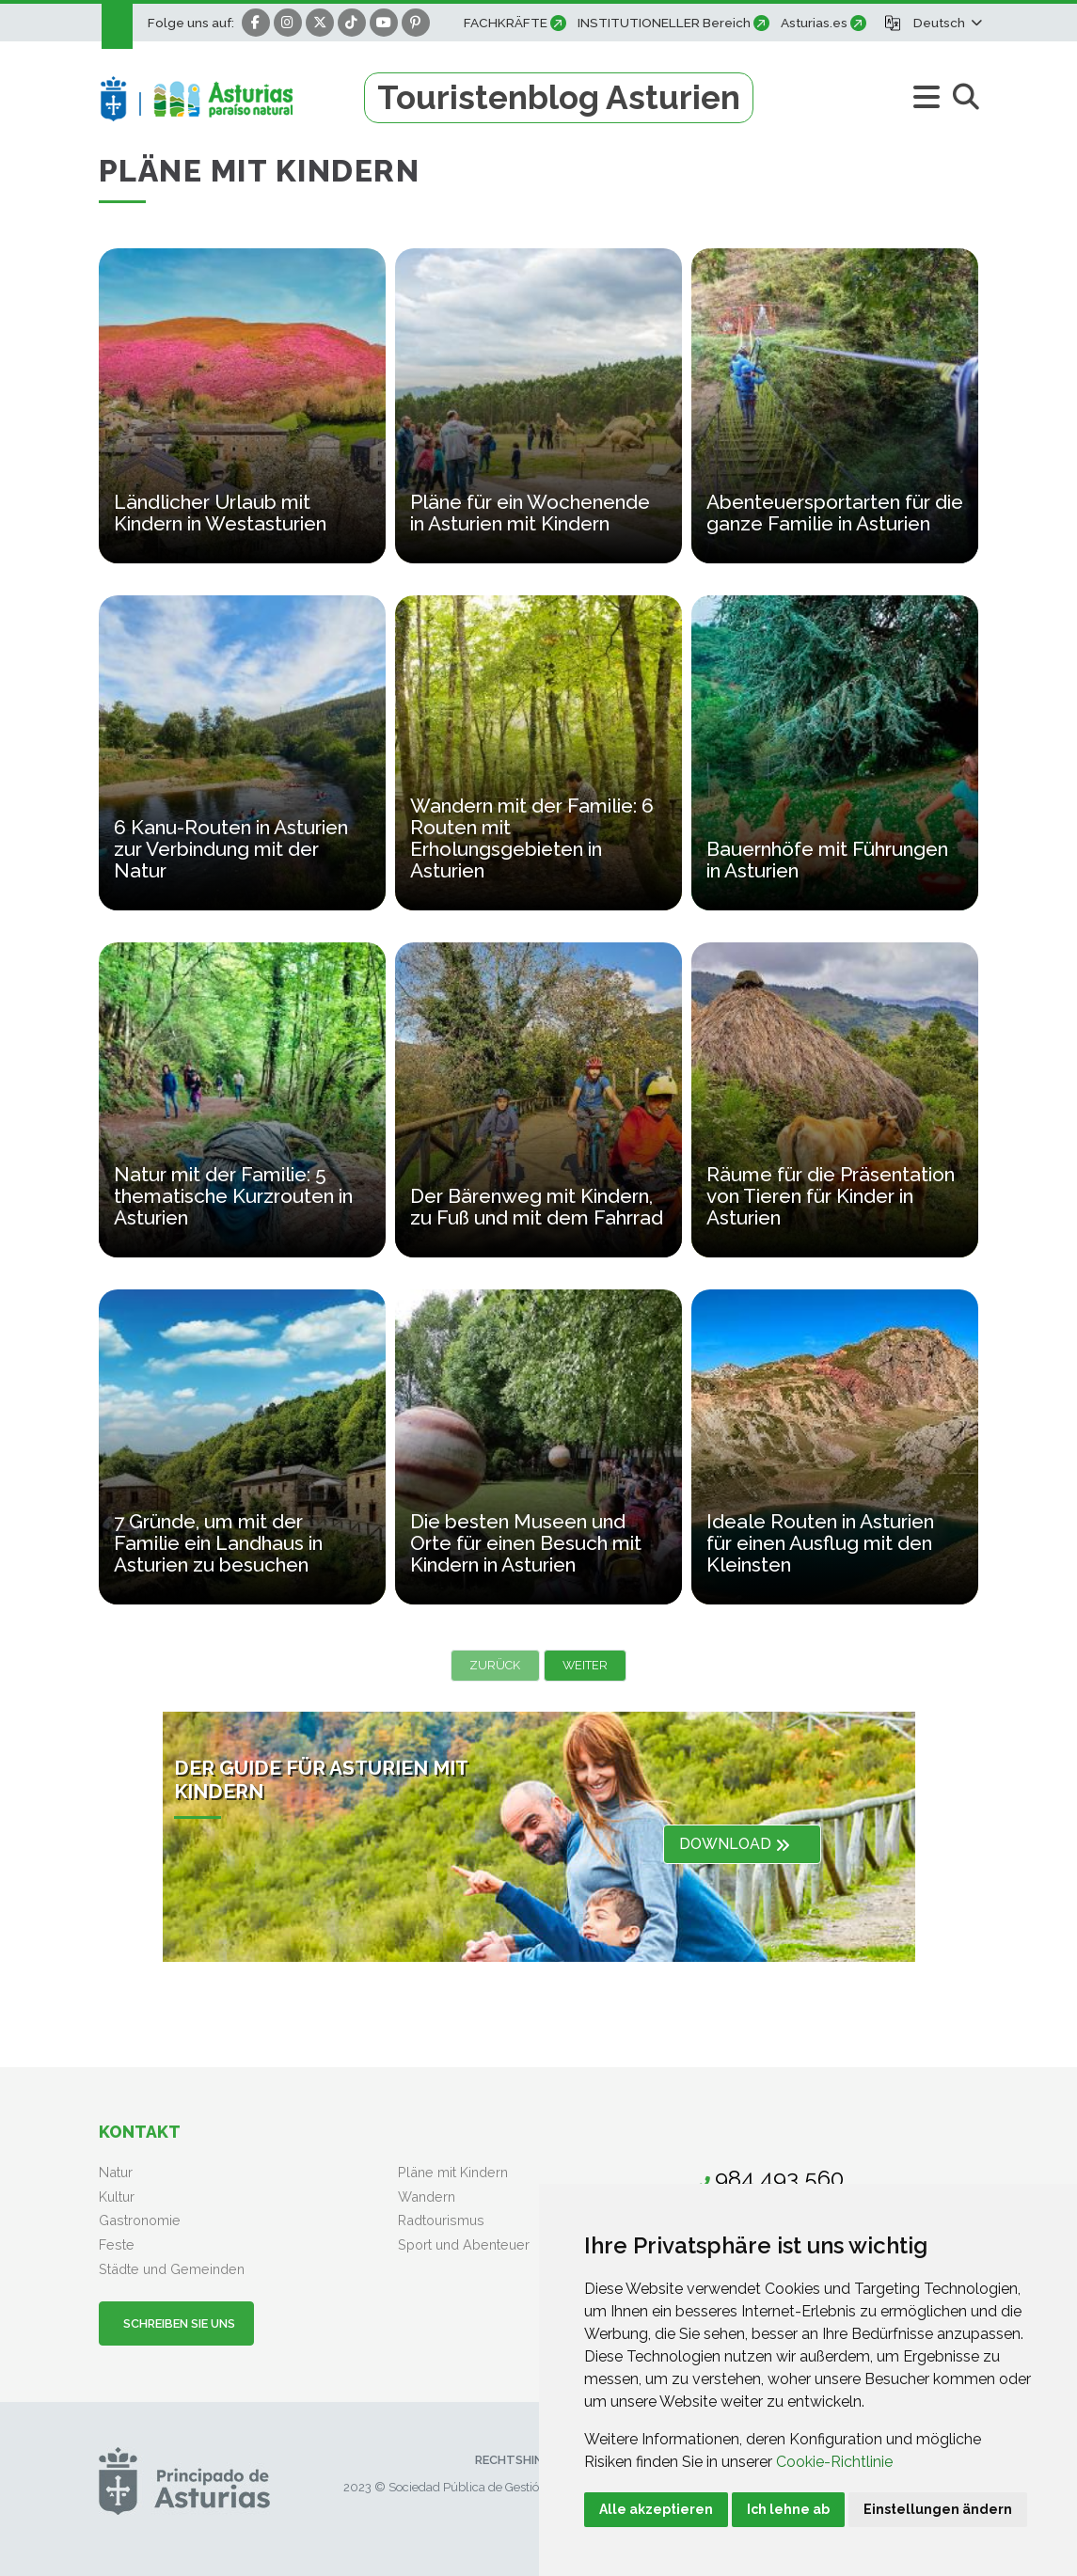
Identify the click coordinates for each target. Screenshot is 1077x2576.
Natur (116, 2172)
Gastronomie (140, 2220)
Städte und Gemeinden (172, 2269)
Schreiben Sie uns (176, 2323)
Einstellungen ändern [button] (937, 2509)
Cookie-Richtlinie (834, 2462)
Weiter (585, 1665)
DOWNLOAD (734, 1844)
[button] (946, 22)
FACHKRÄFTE (505, 22)
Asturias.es (814, 22)
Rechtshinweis (523, 2460)
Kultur (117, 2197)
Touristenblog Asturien (558, 97)
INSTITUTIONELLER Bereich (664, 22)
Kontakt (140, 2131)
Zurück (494, 1665)
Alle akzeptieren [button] (656, 2509)
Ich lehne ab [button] (788, 2509)
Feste (117, 2244)
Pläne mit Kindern (453, 2172)
